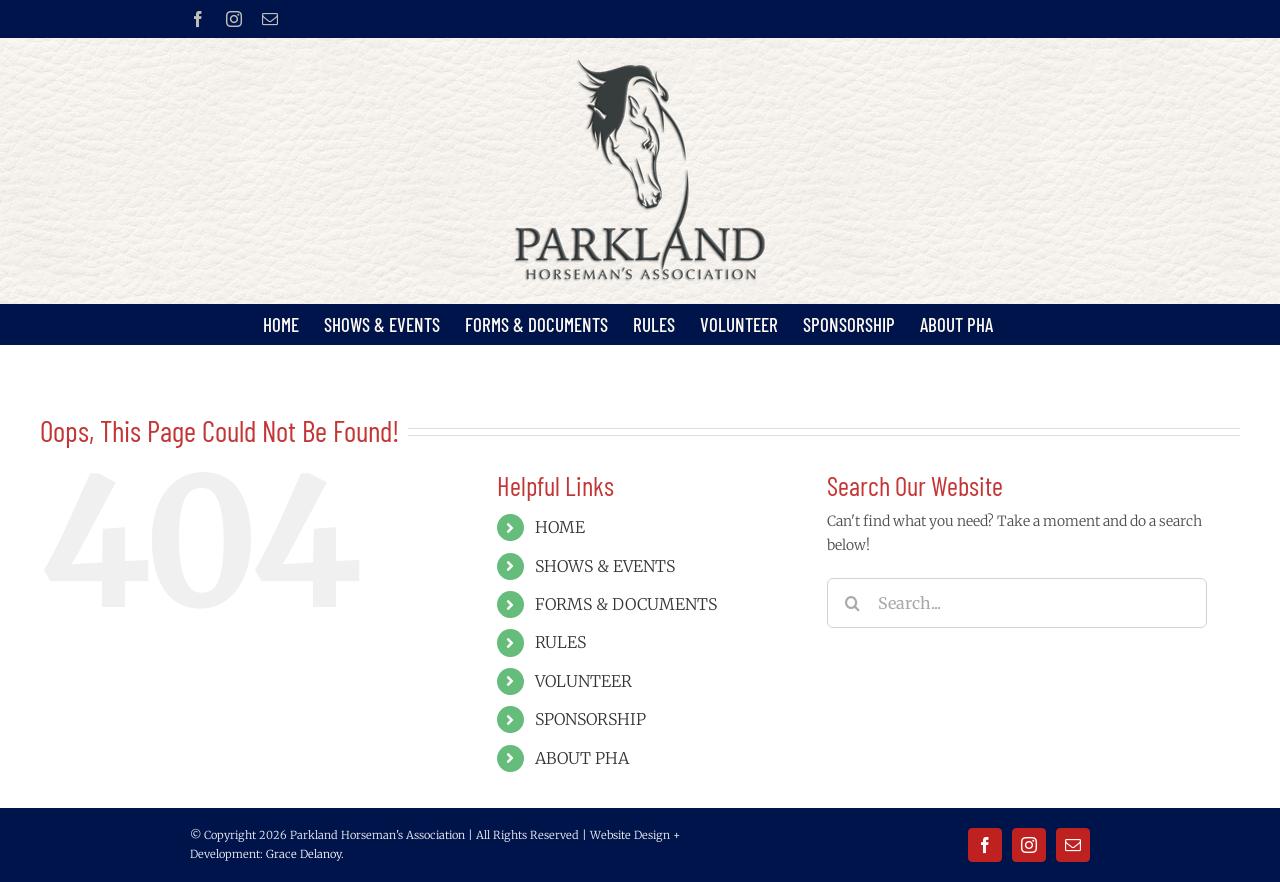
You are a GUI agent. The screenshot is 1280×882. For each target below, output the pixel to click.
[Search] (852, 603)
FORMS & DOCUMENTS (626, 604)
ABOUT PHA (582, 758)
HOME (560, 527)
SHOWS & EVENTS (605, 566)
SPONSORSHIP (590, 719)
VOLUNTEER (583, 681)
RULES (560, 642)
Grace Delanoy (303, 854)
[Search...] (1017, 603)
